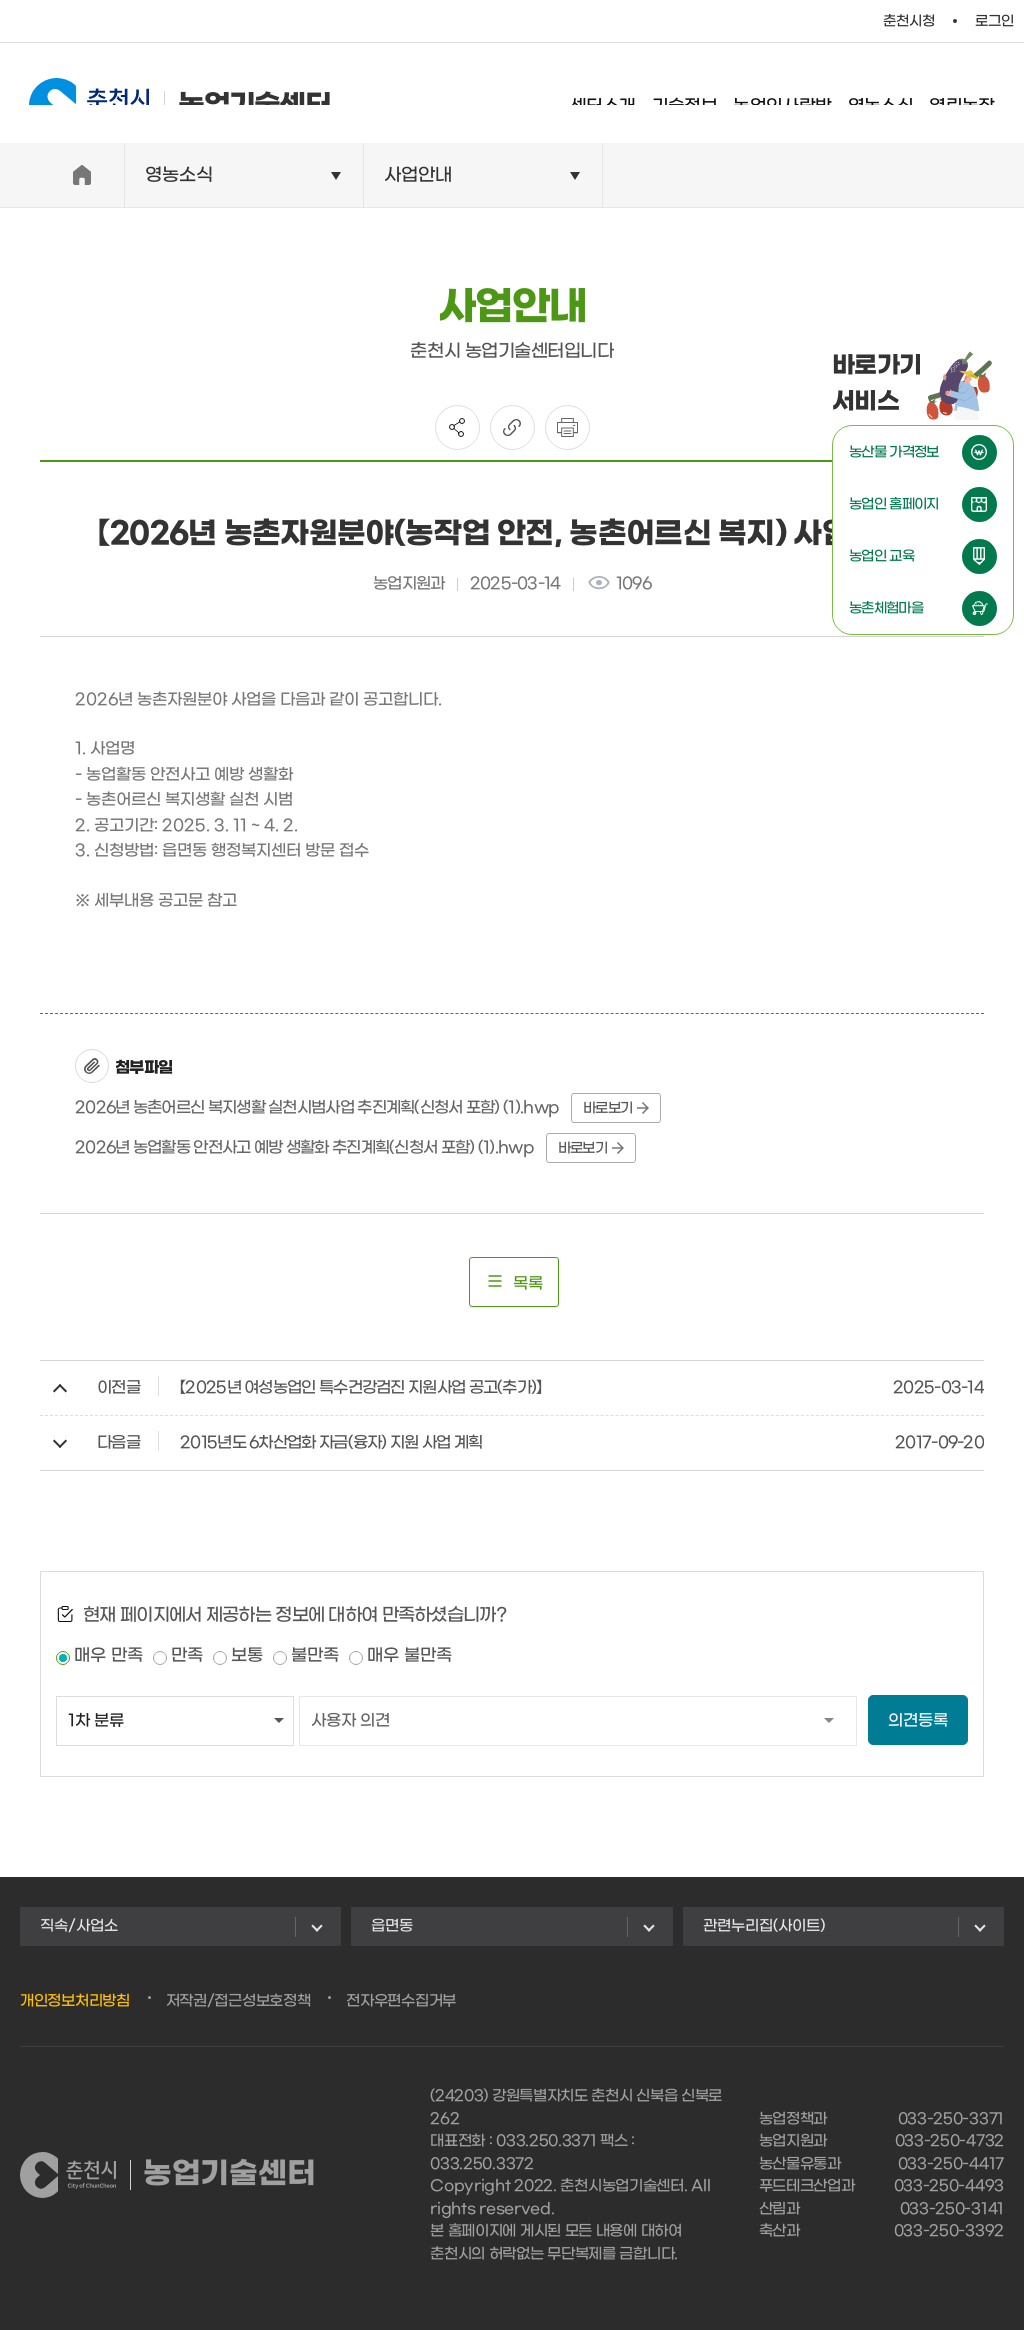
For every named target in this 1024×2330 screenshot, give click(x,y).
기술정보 (704, 94)
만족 (187, 1656)
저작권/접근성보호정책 (238, 2001)
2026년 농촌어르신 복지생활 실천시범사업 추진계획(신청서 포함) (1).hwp (317, 1107)
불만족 (315, 1656)
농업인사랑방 (801, 94)
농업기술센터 (160, 92)
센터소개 (622, 94)
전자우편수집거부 (401, 2001)
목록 (514, 1282)
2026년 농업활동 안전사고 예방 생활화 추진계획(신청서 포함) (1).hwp (304, 1147)
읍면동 (392, 1926)
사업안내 (418, 175)
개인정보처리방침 (75, 2001)
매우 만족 (108, 1656)
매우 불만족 (409, 1656)
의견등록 (918, 1720)
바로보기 (616, 1108)
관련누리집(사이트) (764, 1926)
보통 (247, 1656)
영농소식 (900, 94)
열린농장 (981, 94)
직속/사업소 (79, 1926)
